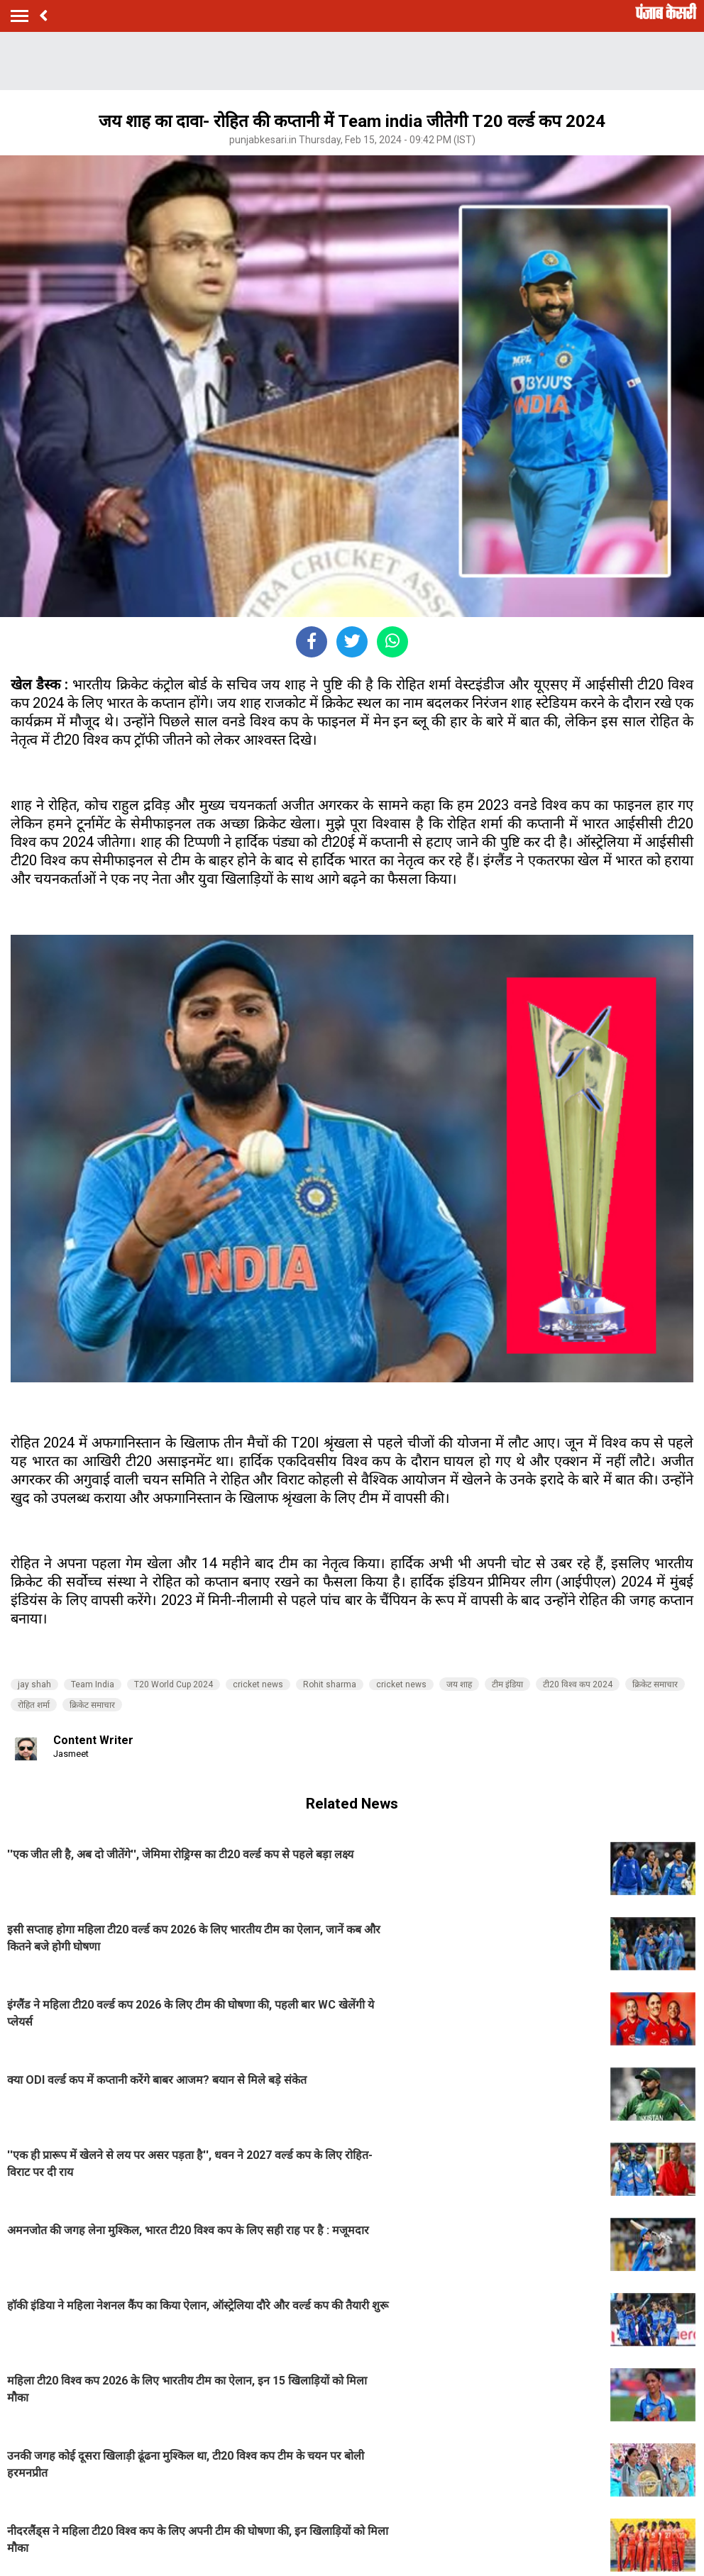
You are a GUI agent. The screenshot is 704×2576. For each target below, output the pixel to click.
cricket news (258, 1684)
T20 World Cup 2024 (173, 1684)
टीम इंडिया (507, 1684)
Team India (92, 1684)
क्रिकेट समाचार (655, 1684)
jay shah (34, 1684)
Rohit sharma (329, 1684)
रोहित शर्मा (34, 1705)
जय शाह (459, 1684)
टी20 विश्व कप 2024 (577, 1684)
